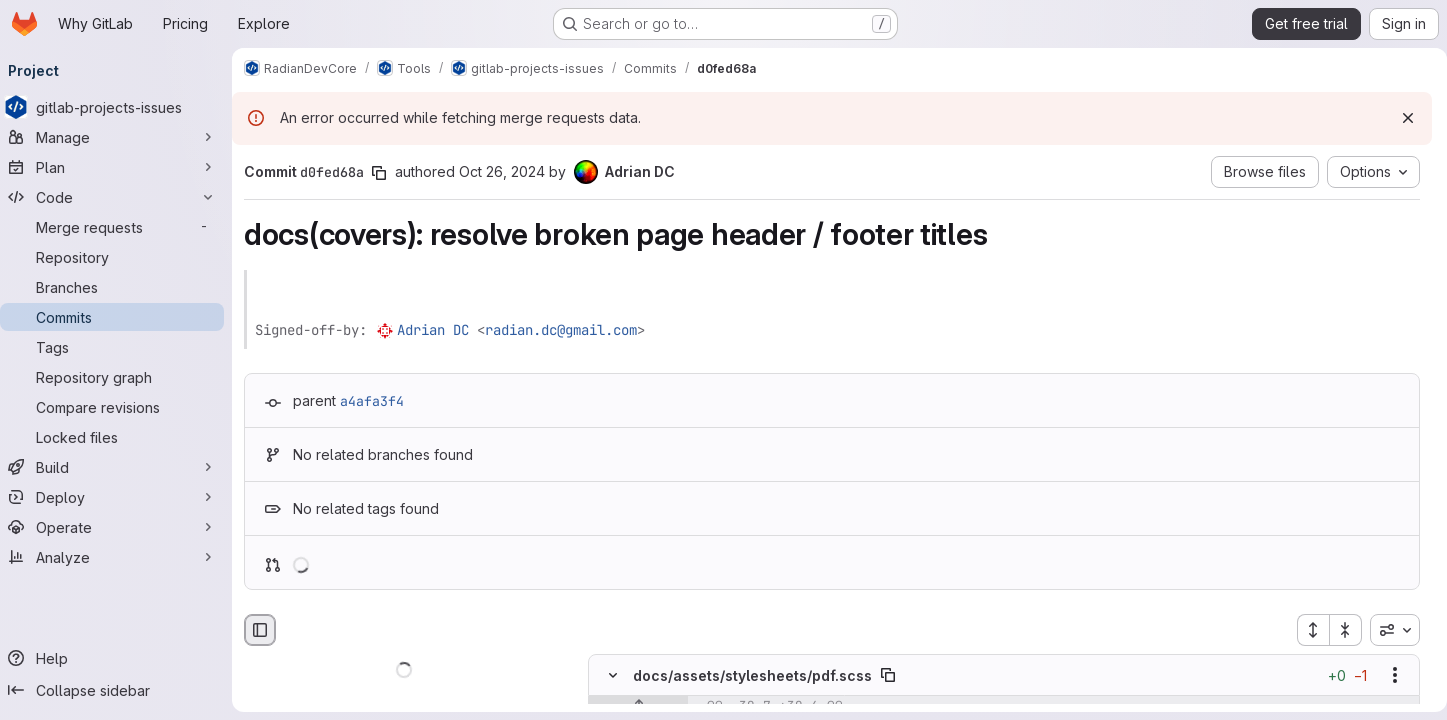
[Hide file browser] (268, 630)
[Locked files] (120, 437)
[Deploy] (120, 497)
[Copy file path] (896, 676)
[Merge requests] (120, 227)
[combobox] (1387, 630)
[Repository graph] (120, 377)
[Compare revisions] (120, 407)
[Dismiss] (1400, 118)
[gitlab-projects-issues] (120, 107)
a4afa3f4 (380, 401)
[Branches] (120, 287)
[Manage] (120, 137)
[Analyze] (120, 557)
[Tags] (120, 347)
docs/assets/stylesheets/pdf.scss (760, 675)
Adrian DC (441, 330)
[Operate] (120, 527)
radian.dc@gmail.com (569, 330)
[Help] (120, 658)
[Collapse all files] (1338, 630)
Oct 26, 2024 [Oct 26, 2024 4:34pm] (510, 171)
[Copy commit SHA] (387, 173)
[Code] (120, 197)
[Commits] (120, 317)
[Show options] (1387, 676)
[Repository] (120, 257)
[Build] (120, 467)
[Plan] (120, 167)
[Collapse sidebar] (120, 690)
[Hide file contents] (621, 676)
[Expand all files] (1305, 630)
